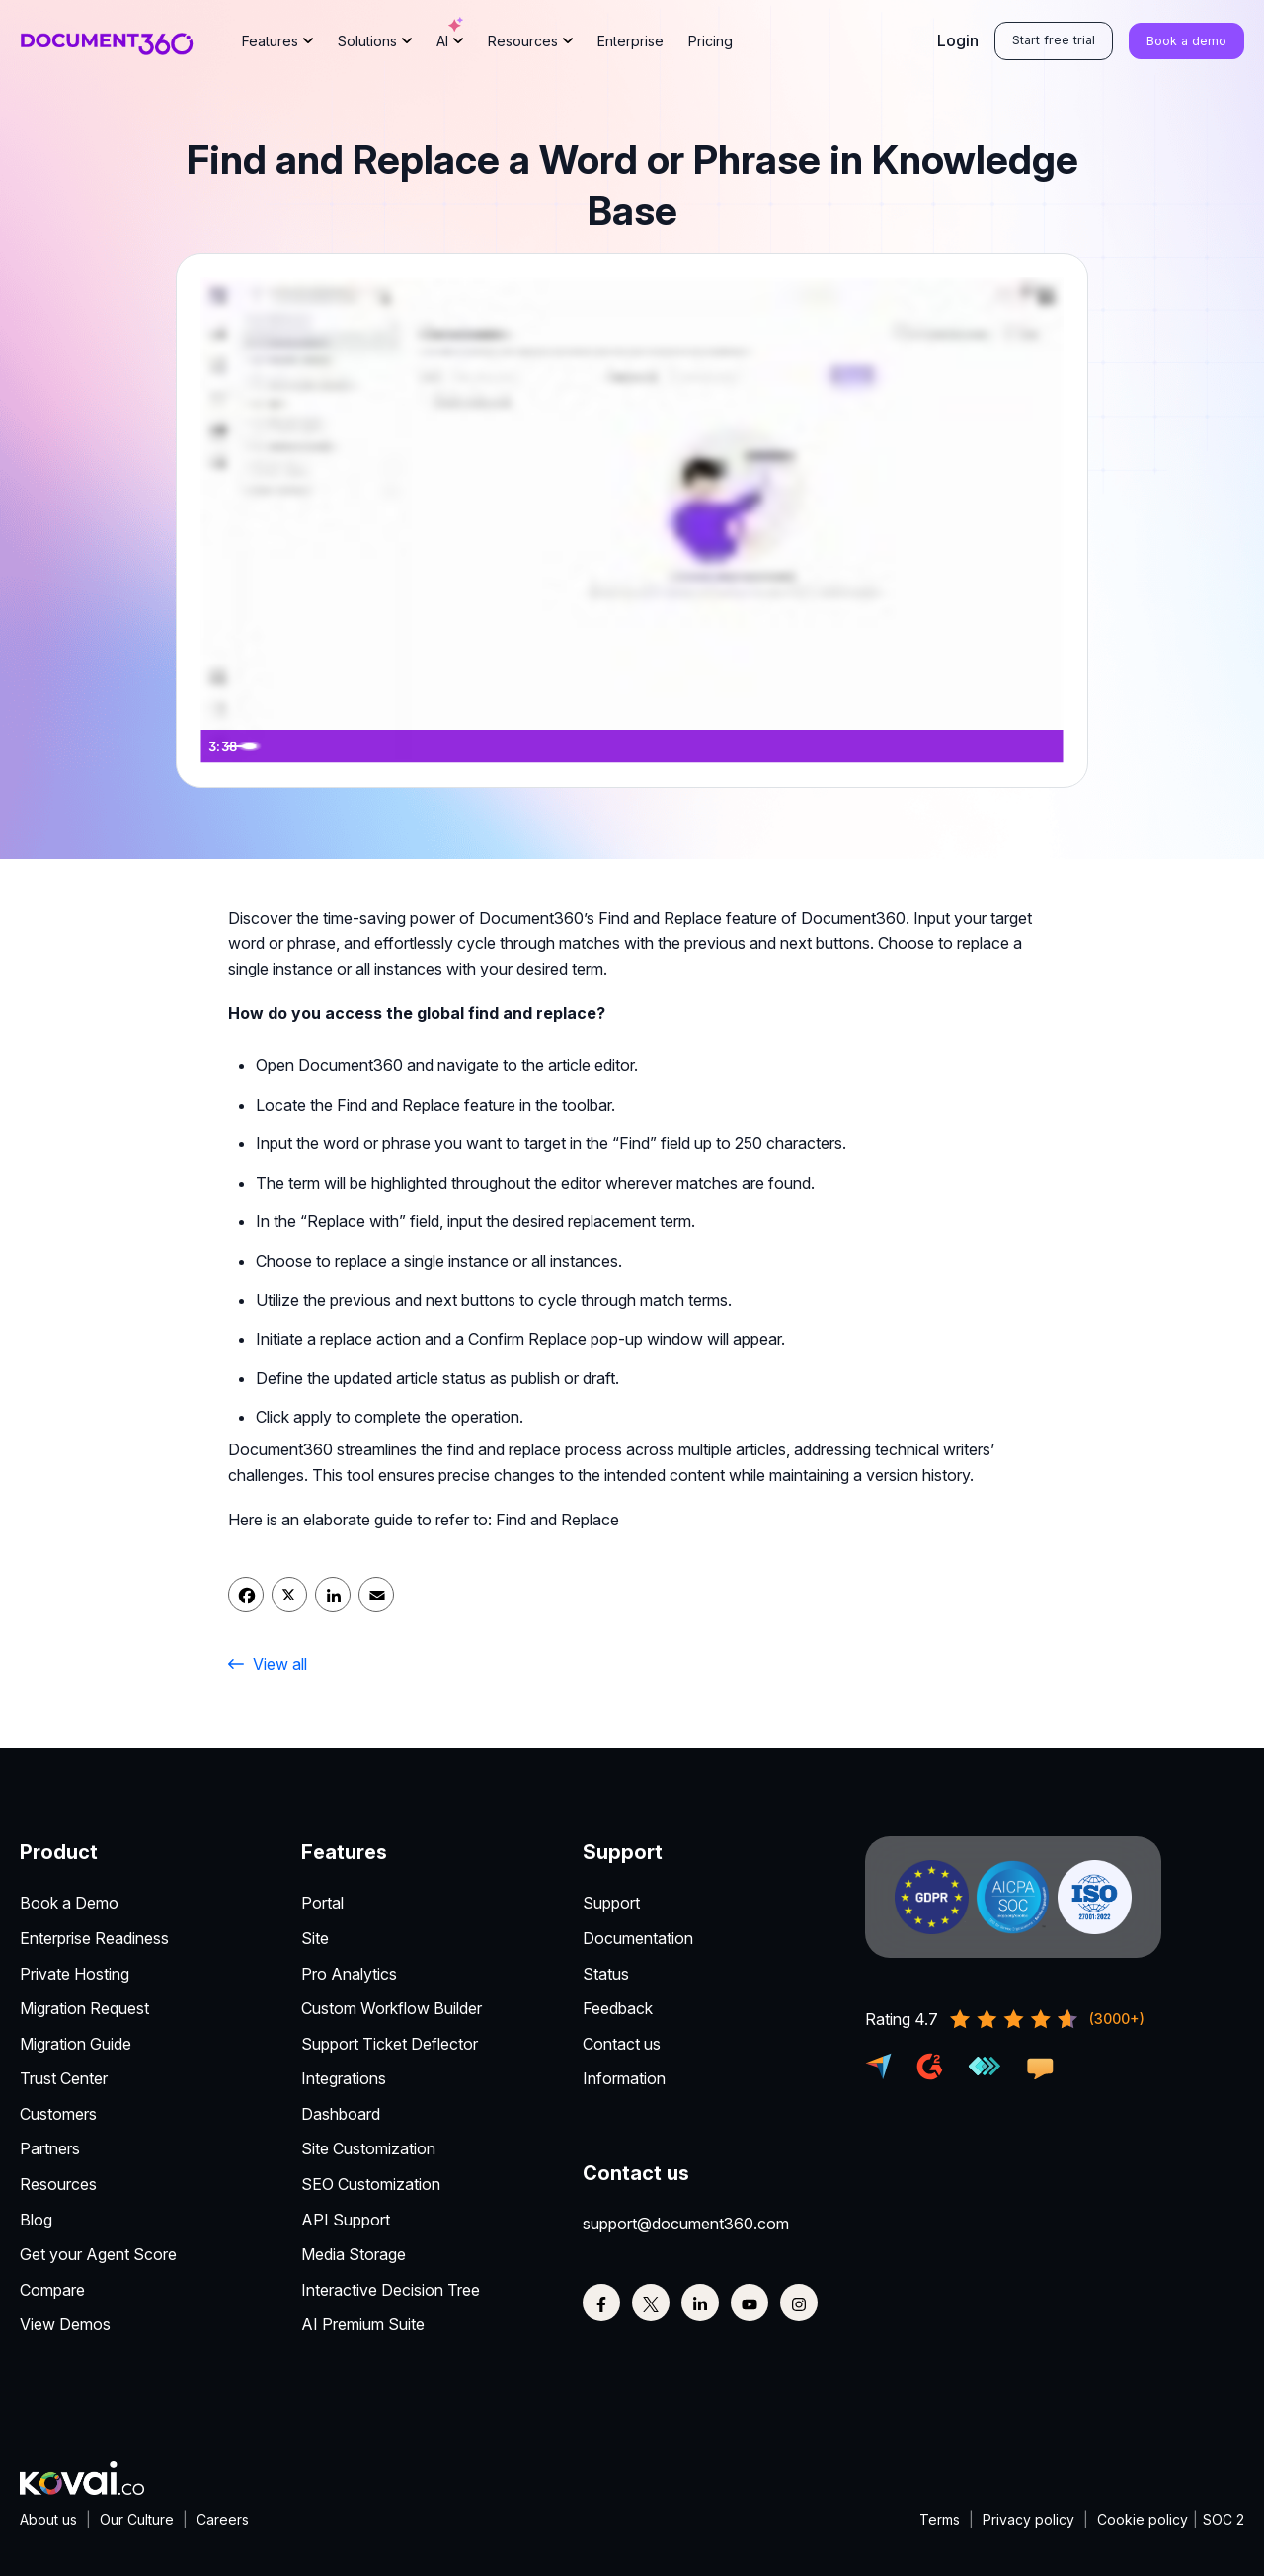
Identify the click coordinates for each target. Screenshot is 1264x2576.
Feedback (618, 2008)
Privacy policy (1028, 2519)
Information (624, 2078)
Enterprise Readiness (94, 1938)
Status (606, 1974)
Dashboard (340, 2114)
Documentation (638, 1938)
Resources (523, 42)
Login (958, 41)
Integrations (343, 2078)
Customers (58, 2114)
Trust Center (64, 2078)
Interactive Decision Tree (390, 2290)
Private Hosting (74, 1974)
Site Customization (368, 2148)
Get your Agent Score (98, 2254)
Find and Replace (557, 1519)
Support (611, 1902)
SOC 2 (1223, 2519)
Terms (939, 2519)
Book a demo (1186, 43)
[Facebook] (601, 2302)
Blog (36, 2219)
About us (48, 2519)
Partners (50, 2148)
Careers (223, 2519)
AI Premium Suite (363, 2324)
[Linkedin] (700, 2302)
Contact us (622, 2044)
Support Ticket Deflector (389, 2044)
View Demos (65, 2324)
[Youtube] (749, 2302)
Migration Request (84, 2008)
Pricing (710, 42)
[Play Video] (220, 746)
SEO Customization (370, 2184)
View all (267, 1664)
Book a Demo (69, 1902)
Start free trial (1053, 42)
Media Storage (353, 2254)
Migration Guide (75, 2044)
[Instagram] (799, 2302)
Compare (52, 2290)
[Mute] (965, 746)
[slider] (613, 746)
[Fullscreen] (1044, 746)
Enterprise (630, 42)
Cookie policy (1142, 2519)
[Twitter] (651, 2302)
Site (315, 1938)
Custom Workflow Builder (391, 2008)
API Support (345, 2219)
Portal (322, 1902)
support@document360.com (686, 2223)
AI (449, 34)
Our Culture (137, 2519)
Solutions (367, 42)
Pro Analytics (349, 1974)
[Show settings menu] (1004, 746)
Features (270, 42)
